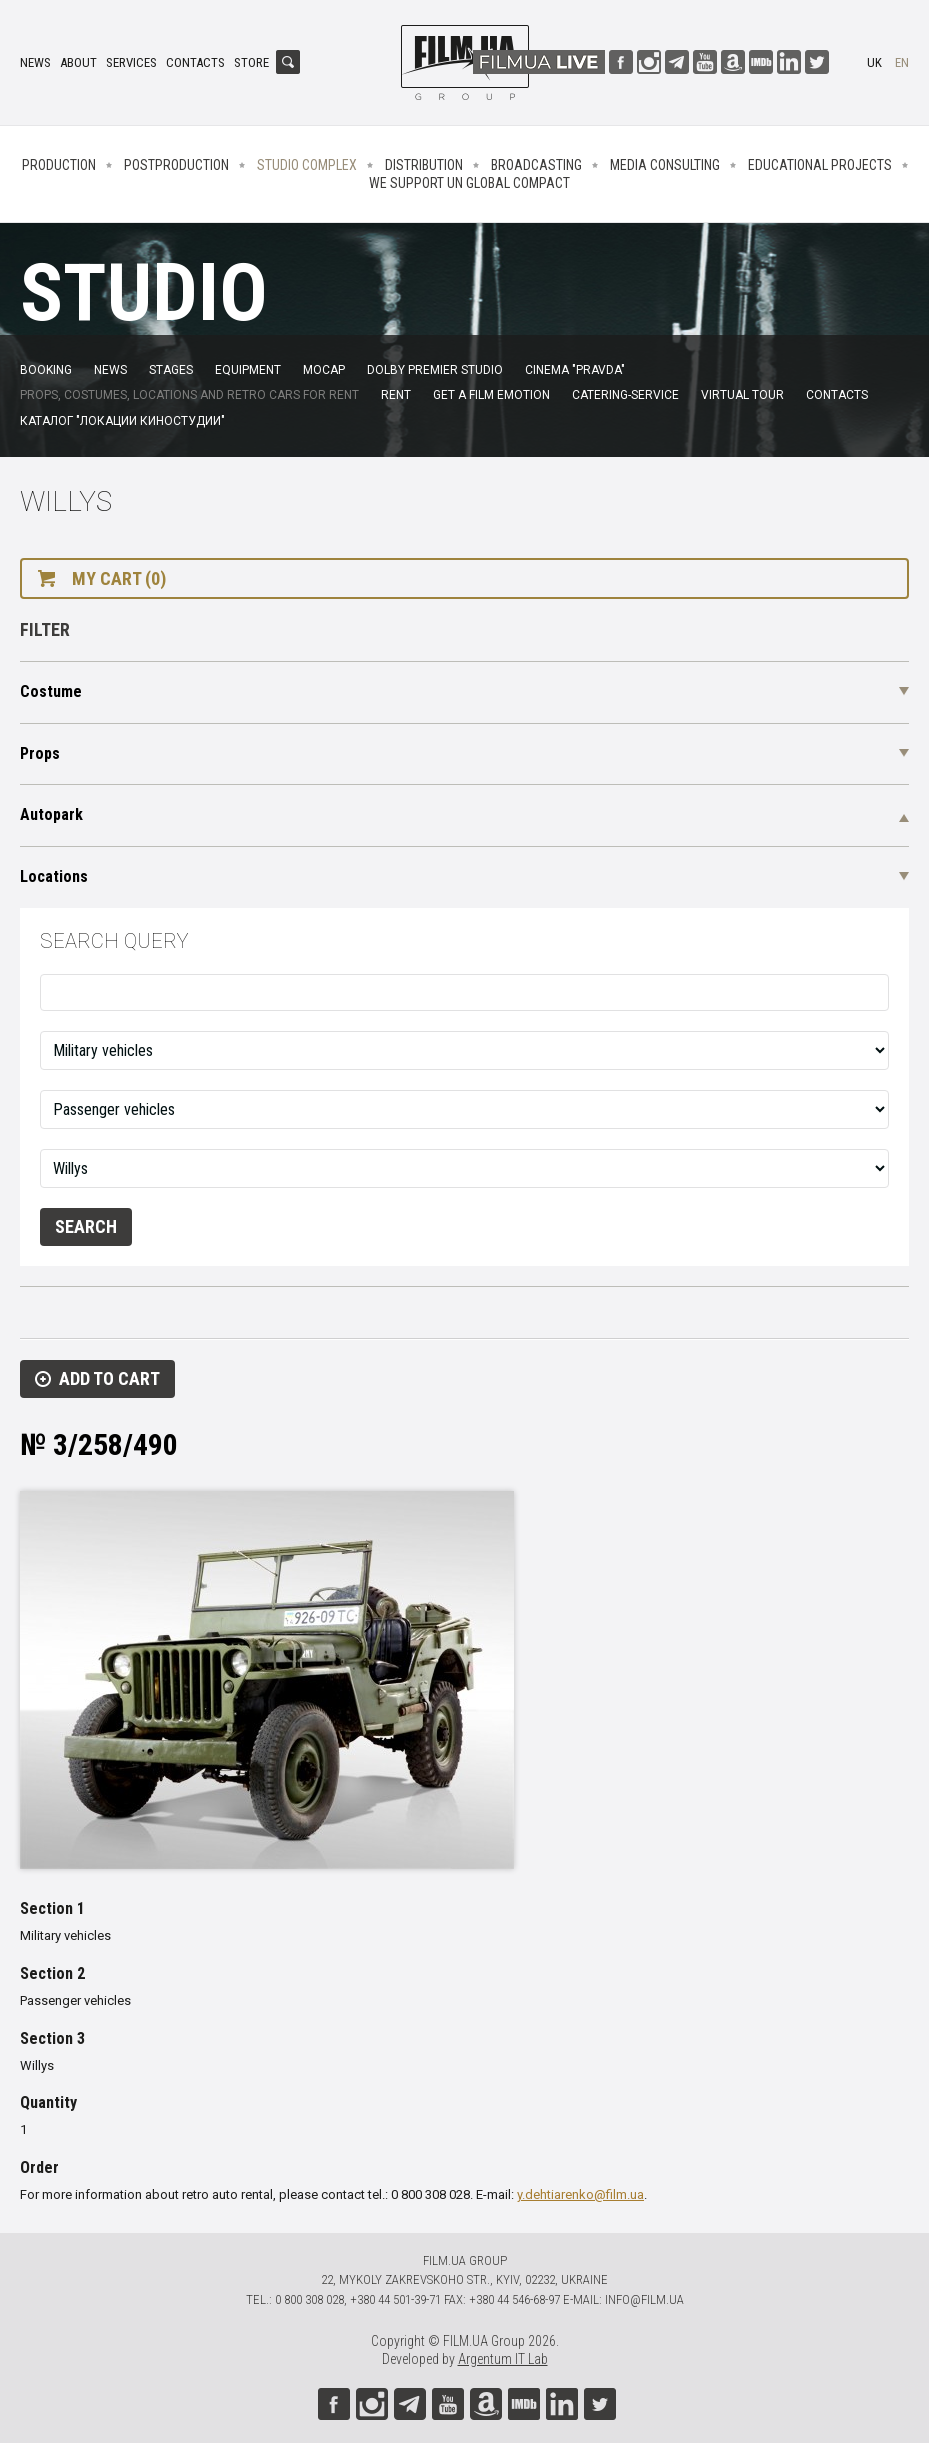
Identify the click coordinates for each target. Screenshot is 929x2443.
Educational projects (820, 165)
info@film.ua (644, 2299)
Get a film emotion (491, 395)
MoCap (324, 370)
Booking (46, 370)
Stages (171, 370)
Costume (51, 691)
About (78, 62)
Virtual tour (742, 395)
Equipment (248, 370)
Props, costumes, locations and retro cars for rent (189, 395)
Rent (396, 395)
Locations (54, 876)
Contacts (195, 62)
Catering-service (625, 395)
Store (251, 62)
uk (874, 62)
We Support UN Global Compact (469, 183)
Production (59, 165)
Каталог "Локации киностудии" (122, 421)
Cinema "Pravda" (575, 370)
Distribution (424, 165)
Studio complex (307, 165)
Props (40, 753)
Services (131, 62)
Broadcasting (536, 165)
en (902, 62)
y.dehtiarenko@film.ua (580, 2194)
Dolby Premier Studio (435, 370)
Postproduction (176, 165)
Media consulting (665, 165)
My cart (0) (119, 578)
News (35, 62)
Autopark (51, 814)
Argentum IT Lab (503, 2359)
